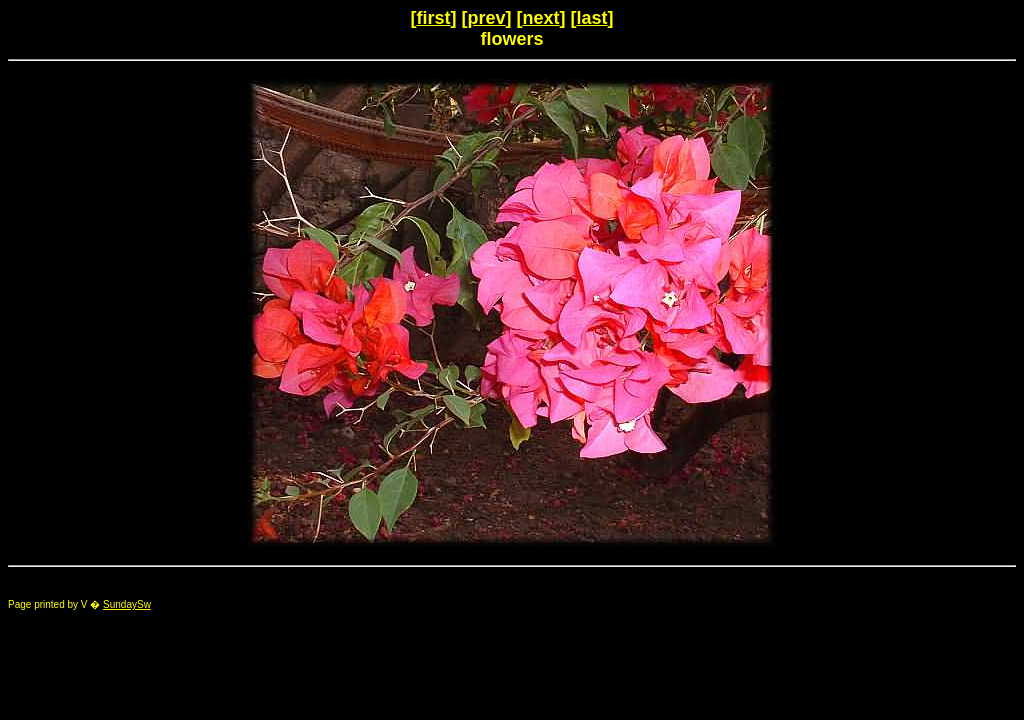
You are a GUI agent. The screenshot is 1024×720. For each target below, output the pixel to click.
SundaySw (127, 604)
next (541, 18)
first (433, 18)
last (592, 18)
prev (486, 18)
